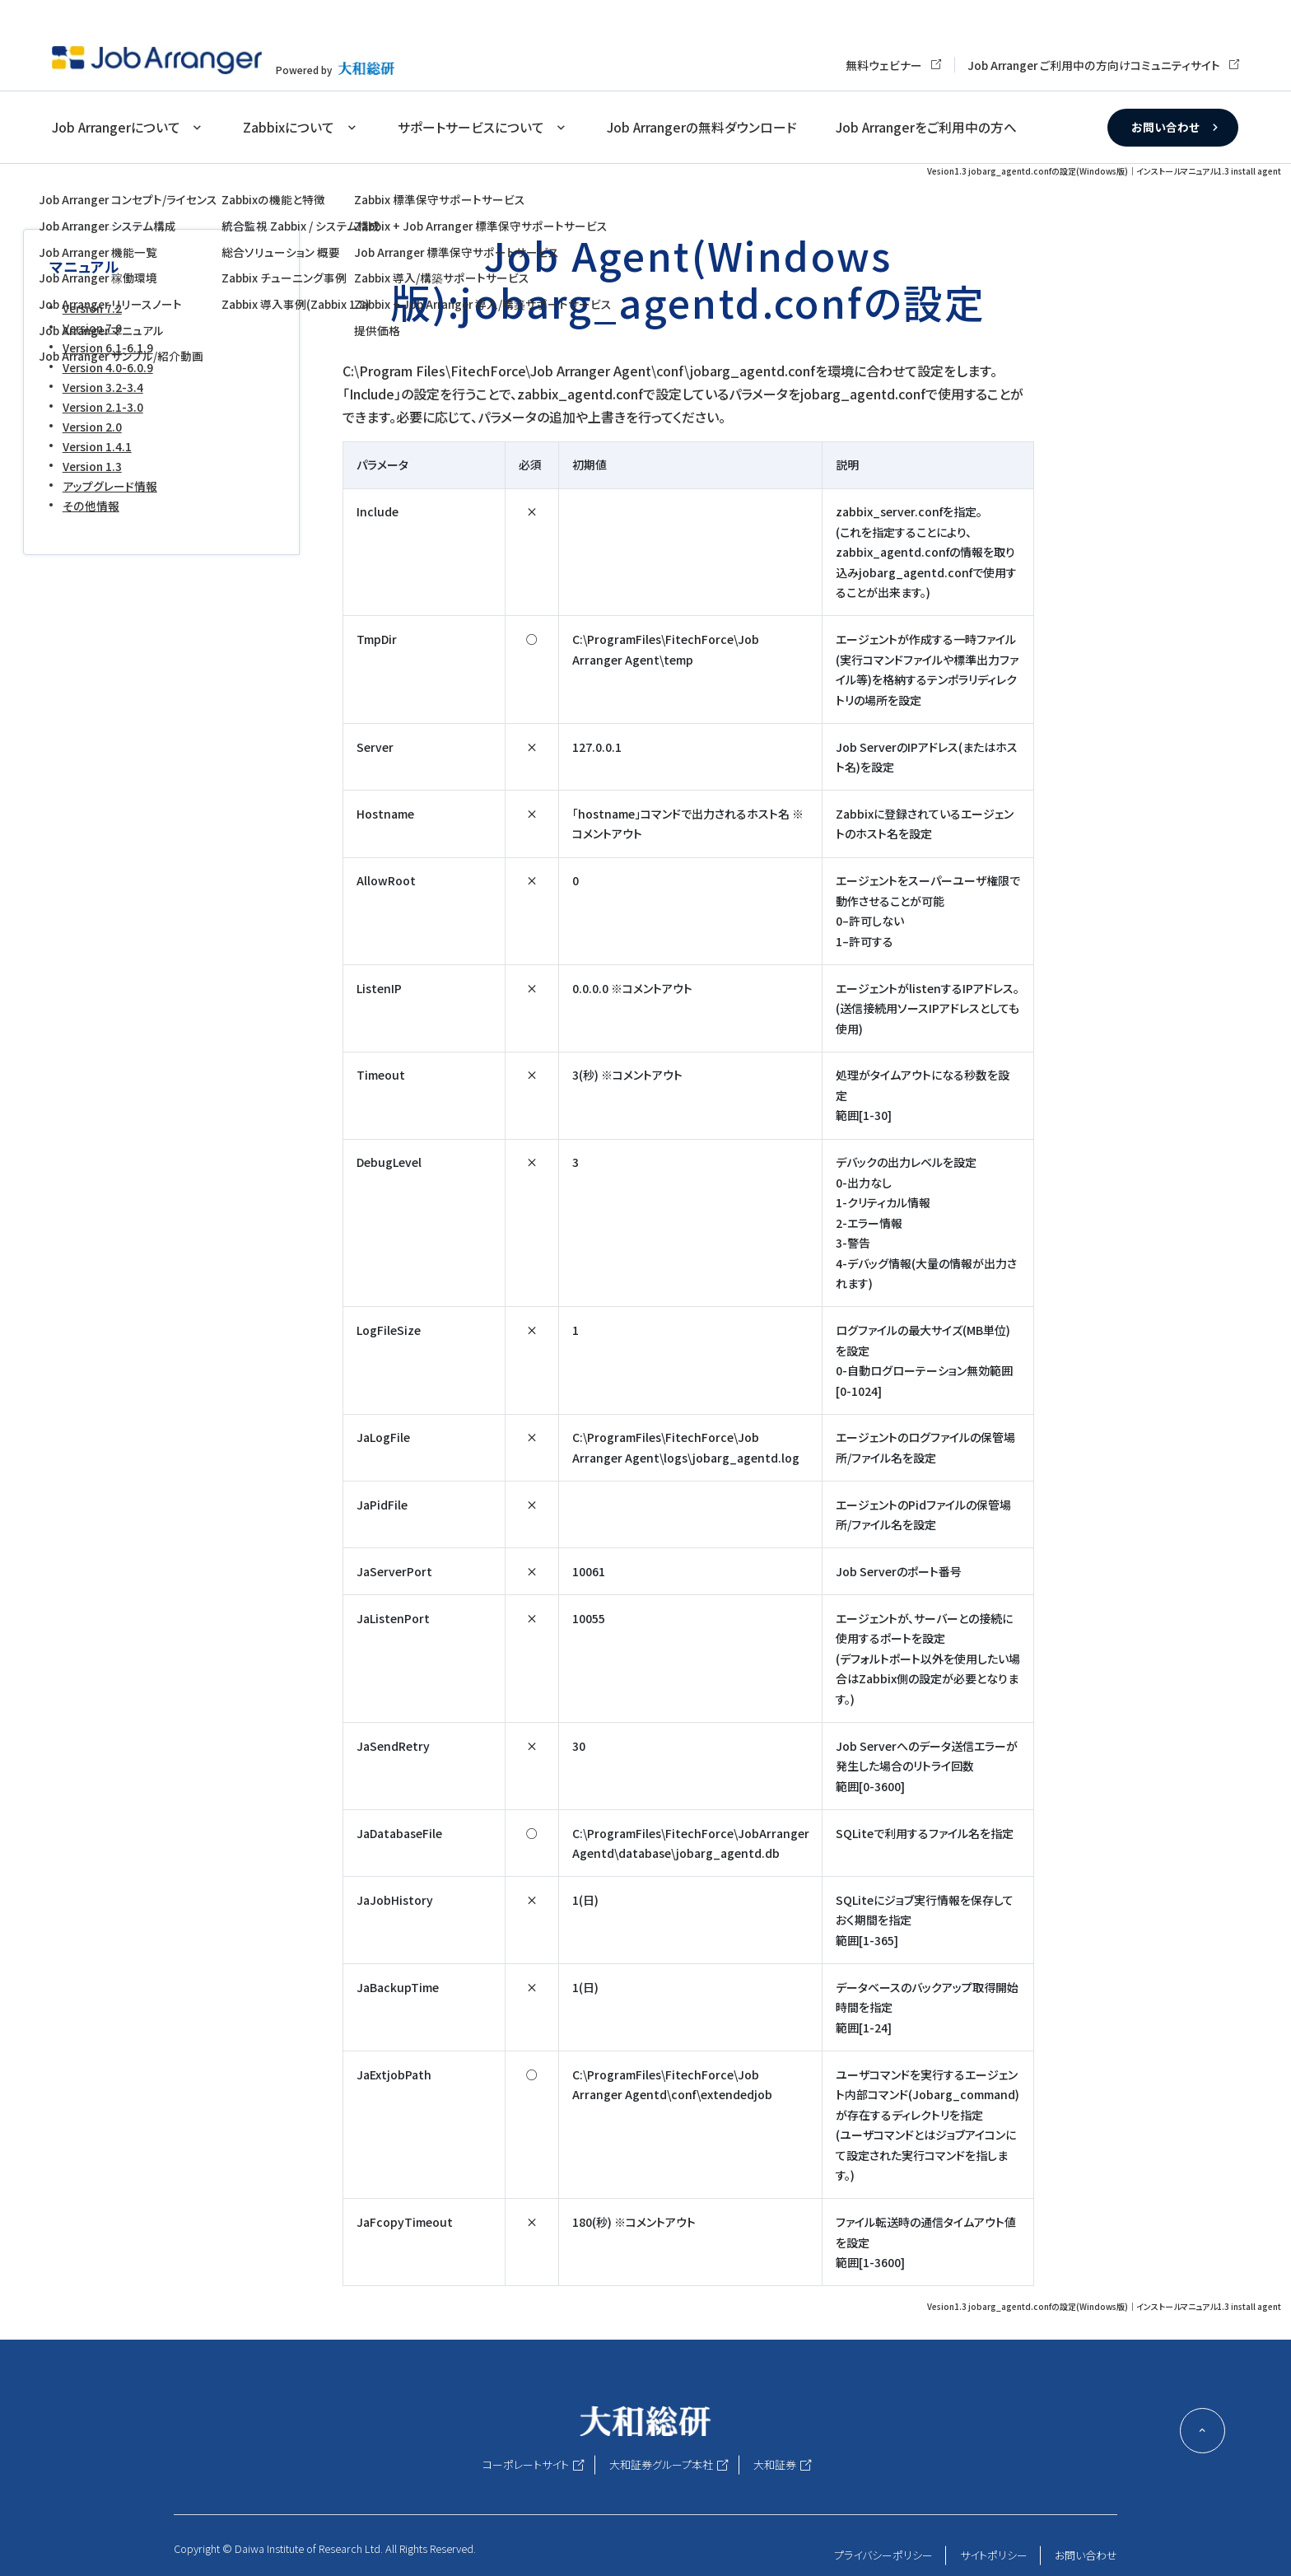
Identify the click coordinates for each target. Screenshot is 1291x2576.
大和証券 (774, 2464)
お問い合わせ (1165, 127)
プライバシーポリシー (883, 2555)
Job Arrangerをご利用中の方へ (926, 127)
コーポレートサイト (525, 2464)
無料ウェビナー (884, 65)
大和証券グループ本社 (661, 2464)
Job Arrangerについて (116, 127)
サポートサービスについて (471, 127)
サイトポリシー (994, 2555)
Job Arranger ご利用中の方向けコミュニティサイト (1093, 65)
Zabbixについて (288, 127)
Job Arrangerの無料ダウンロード (702, 127)
